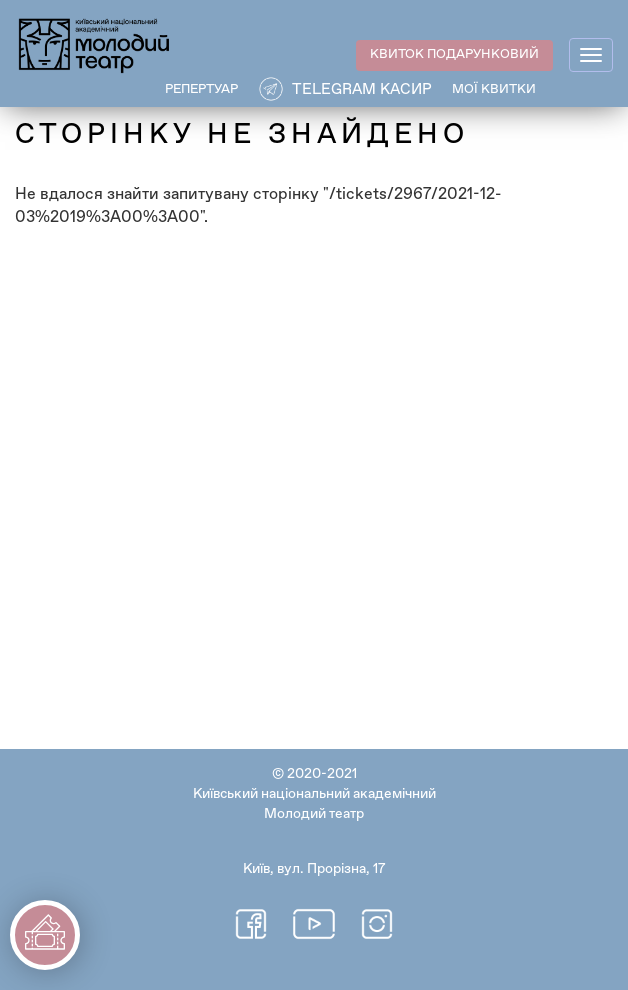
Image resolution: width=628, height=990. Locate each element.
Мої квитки (494, 89)
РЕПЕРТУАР (201, 89)
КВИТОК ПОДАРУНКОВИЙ (454, 54)
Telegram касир (362, 89)
